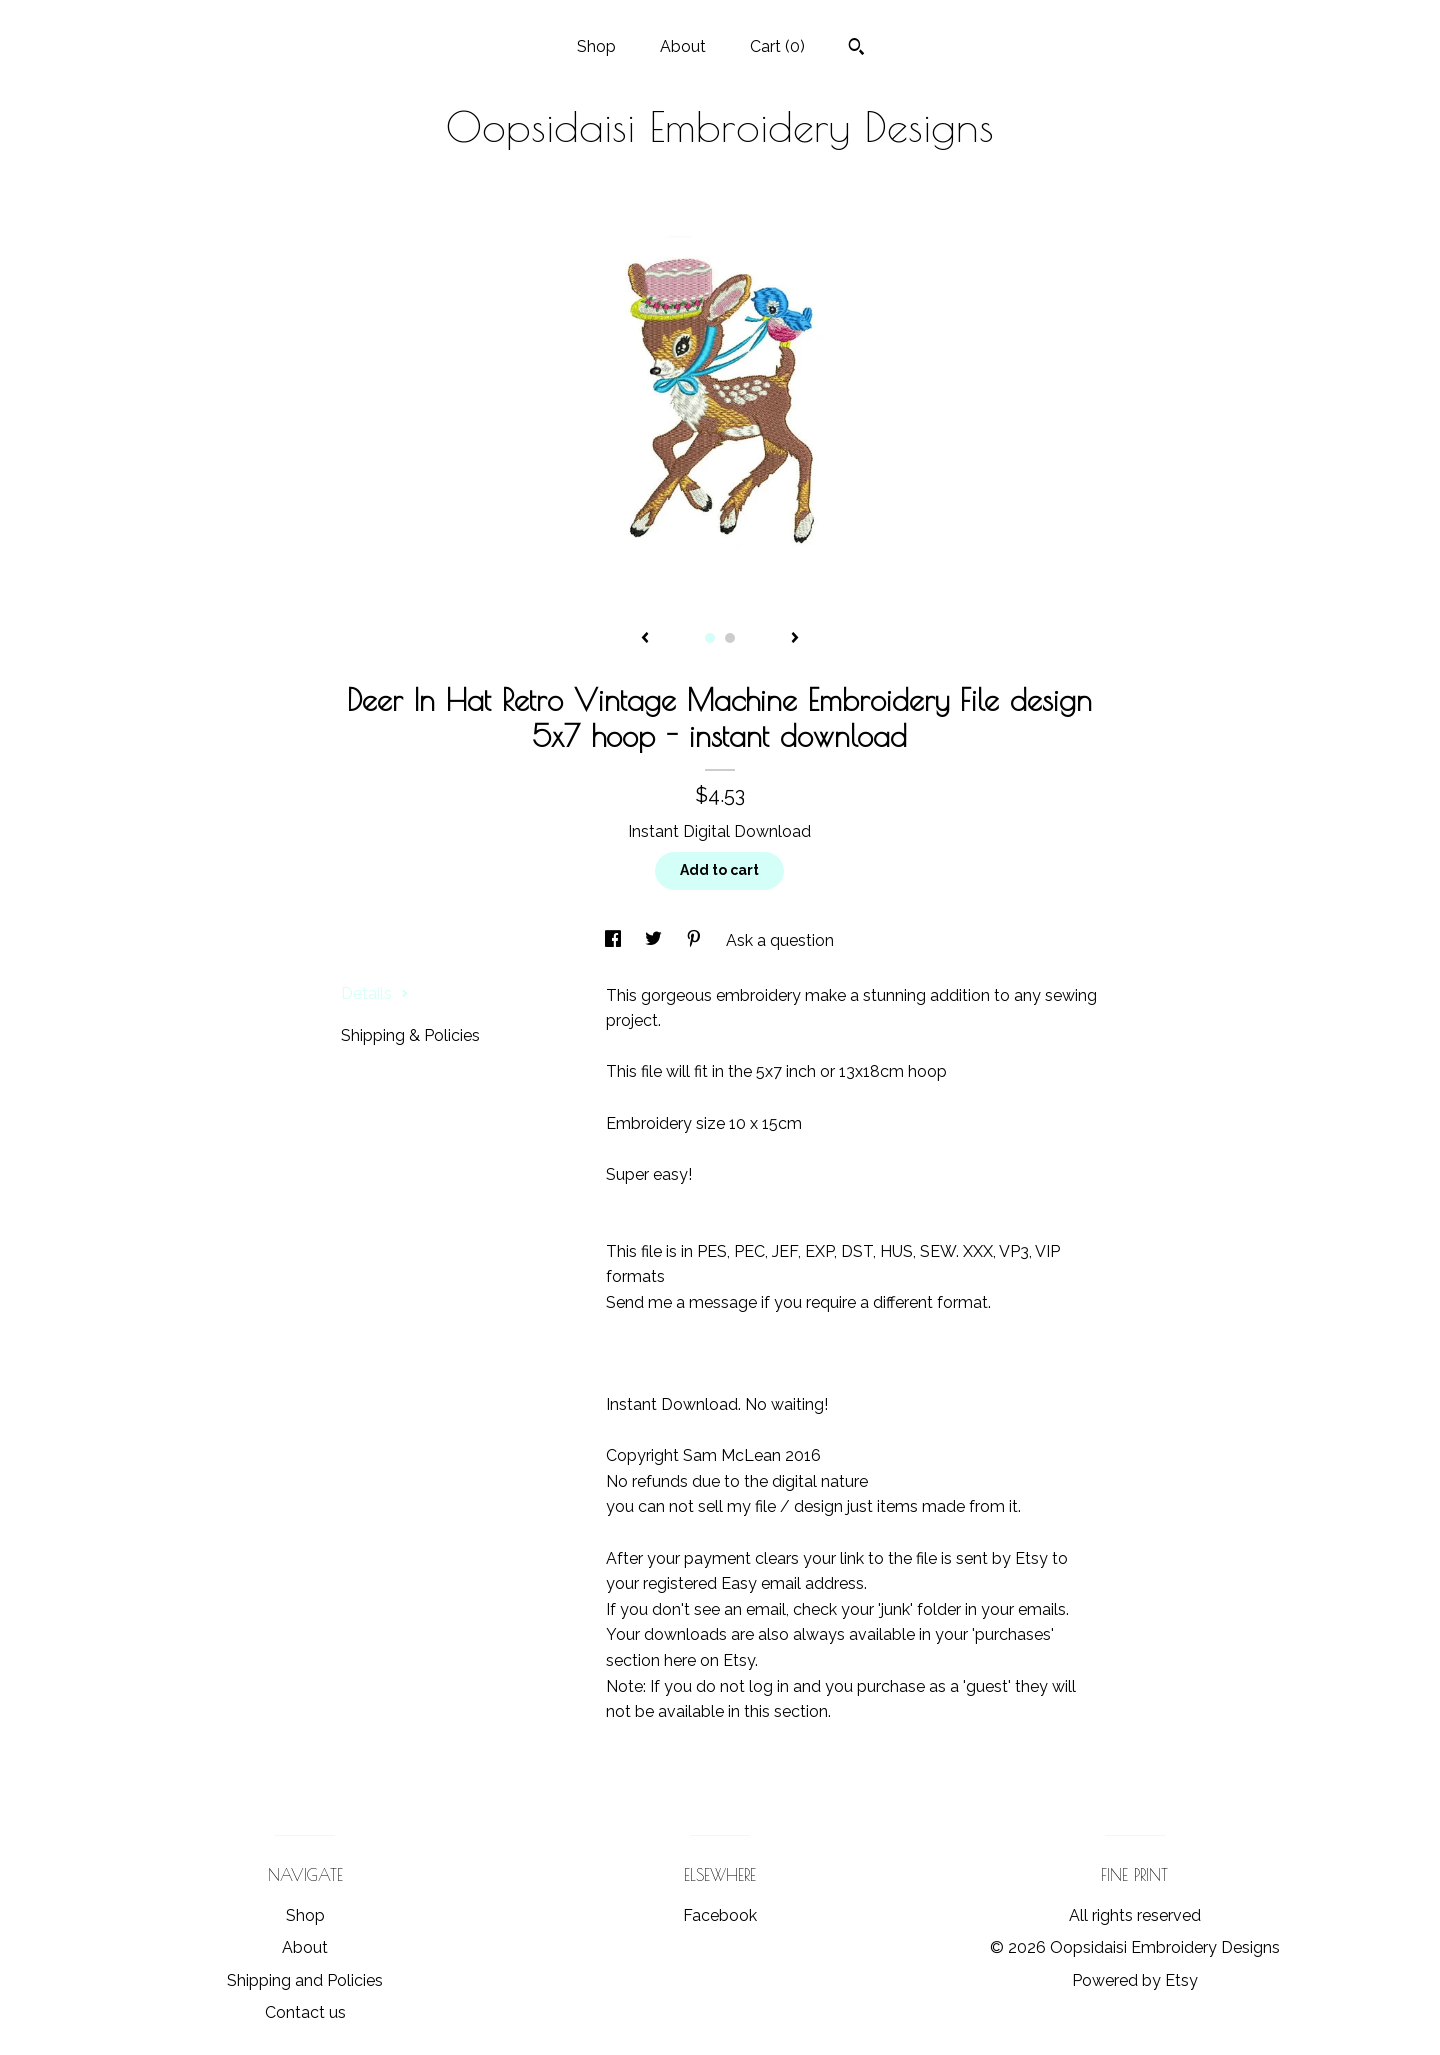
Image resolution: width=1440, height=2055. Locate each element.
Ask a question (780, 940)
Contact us (305, 2012)
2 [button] (730, 638)
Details (375, 993)
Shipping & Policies (410, 1035)
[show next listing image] (795, 639)
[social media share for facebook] (615, 940)
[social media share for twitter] (655, 940)
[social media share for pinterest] (696, 940)
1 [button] (710, 638)
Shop (596, 46)
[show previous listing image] (645, 639)
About (683, 46)
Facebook (720, 1915)
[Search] (856, 49)
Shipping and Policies (305, 1980)
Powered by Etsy (1135, 1980)
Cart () (777, 46)
